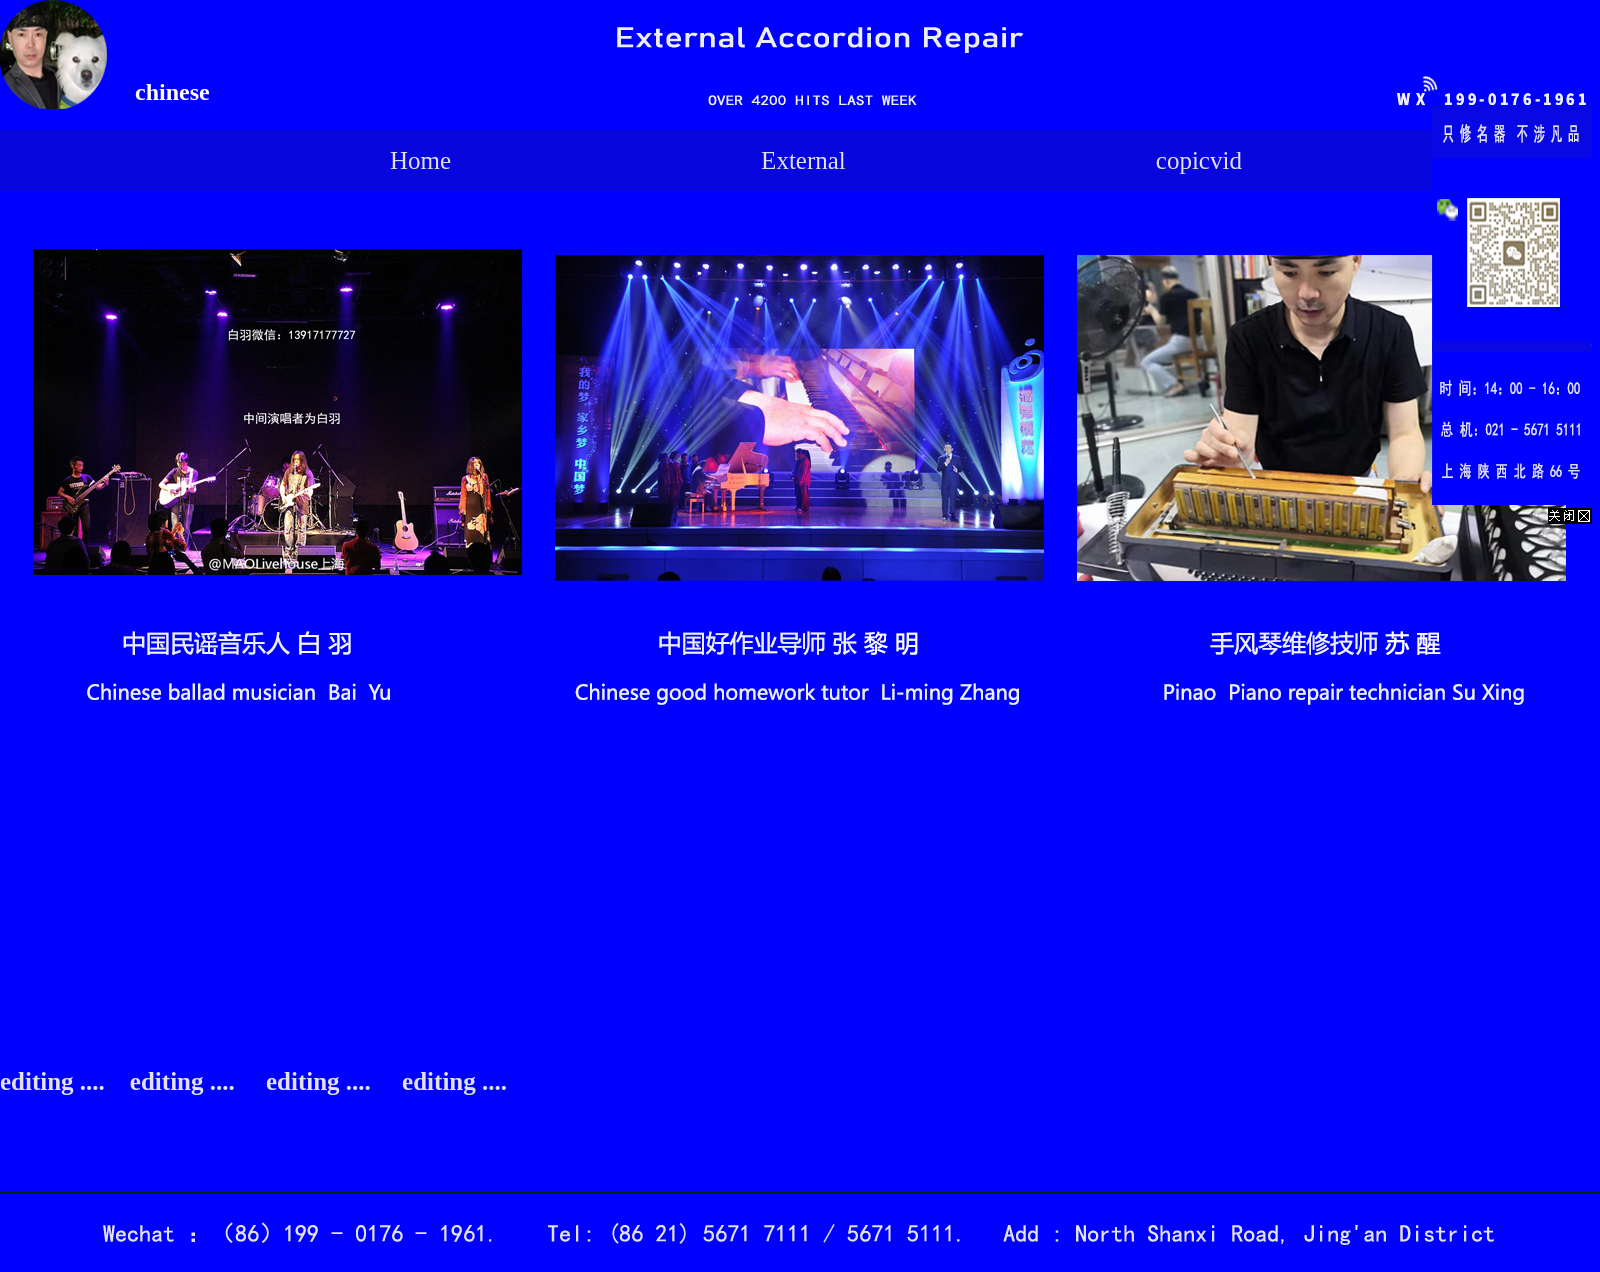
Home (420, 160)
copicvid (1199, 160)
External (803, 160)
